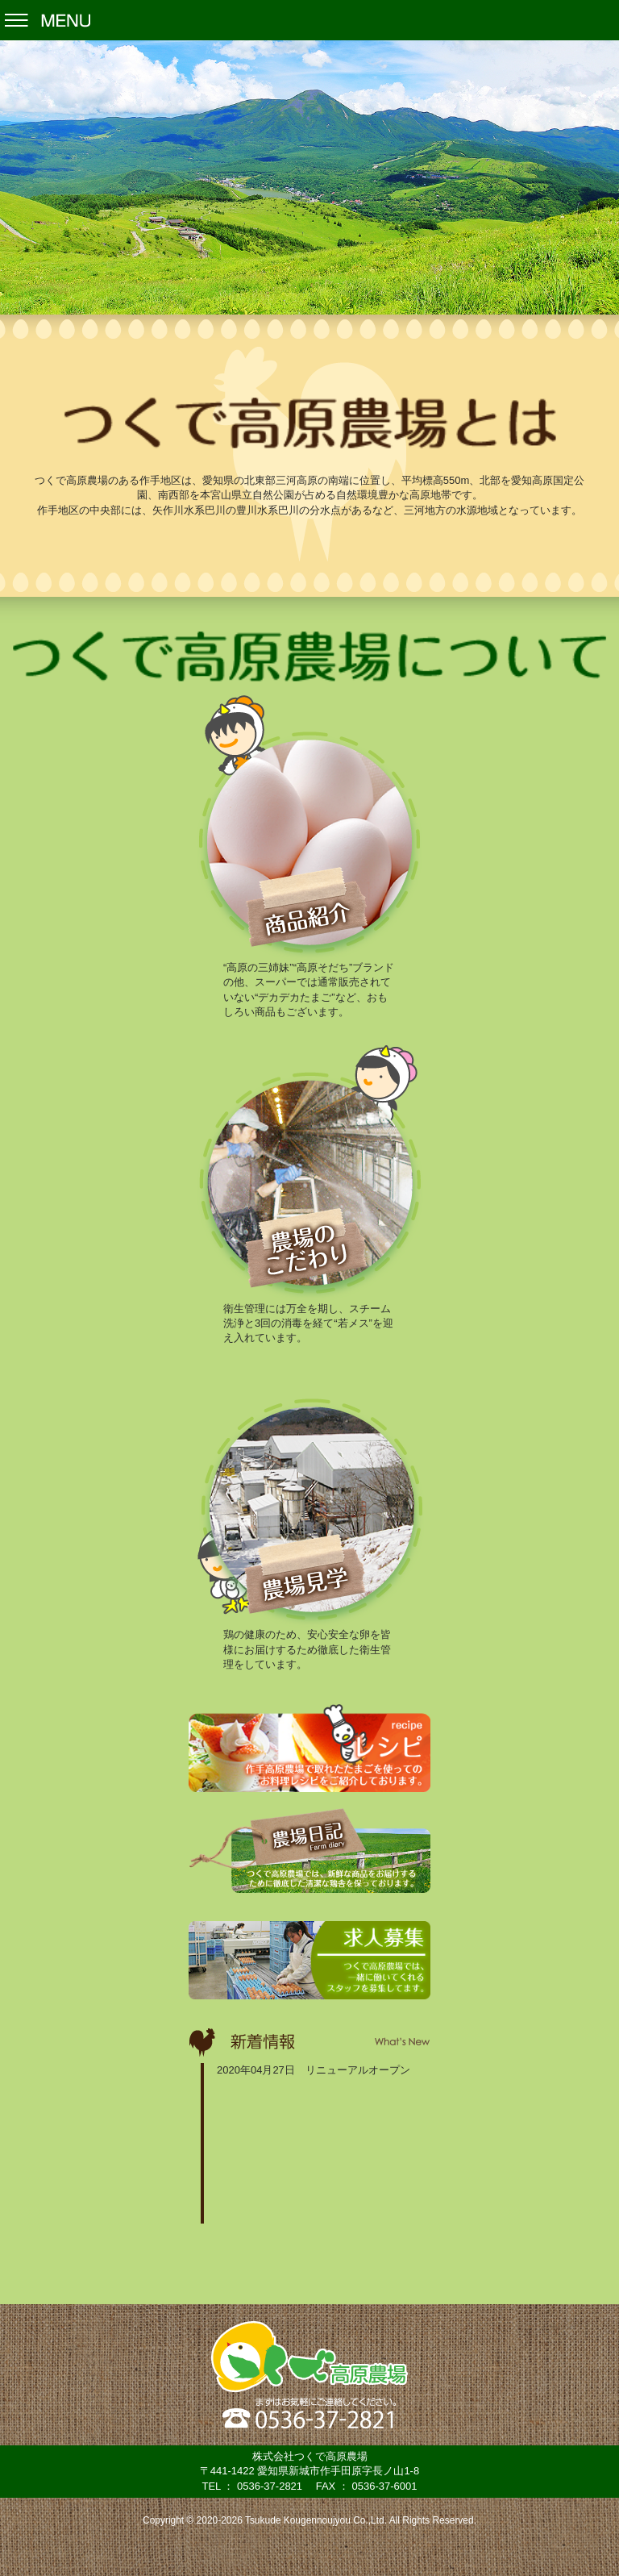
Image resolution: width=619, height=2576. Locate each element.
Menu (309, 20)
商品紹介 (309, 827)
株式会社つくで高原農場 (309, 2356)
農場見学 (309, 1494)
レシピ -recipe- (309, 1748)
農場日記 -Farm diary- (309, 1850)
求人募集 (309, 1960)
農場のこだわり (309, 1169)
